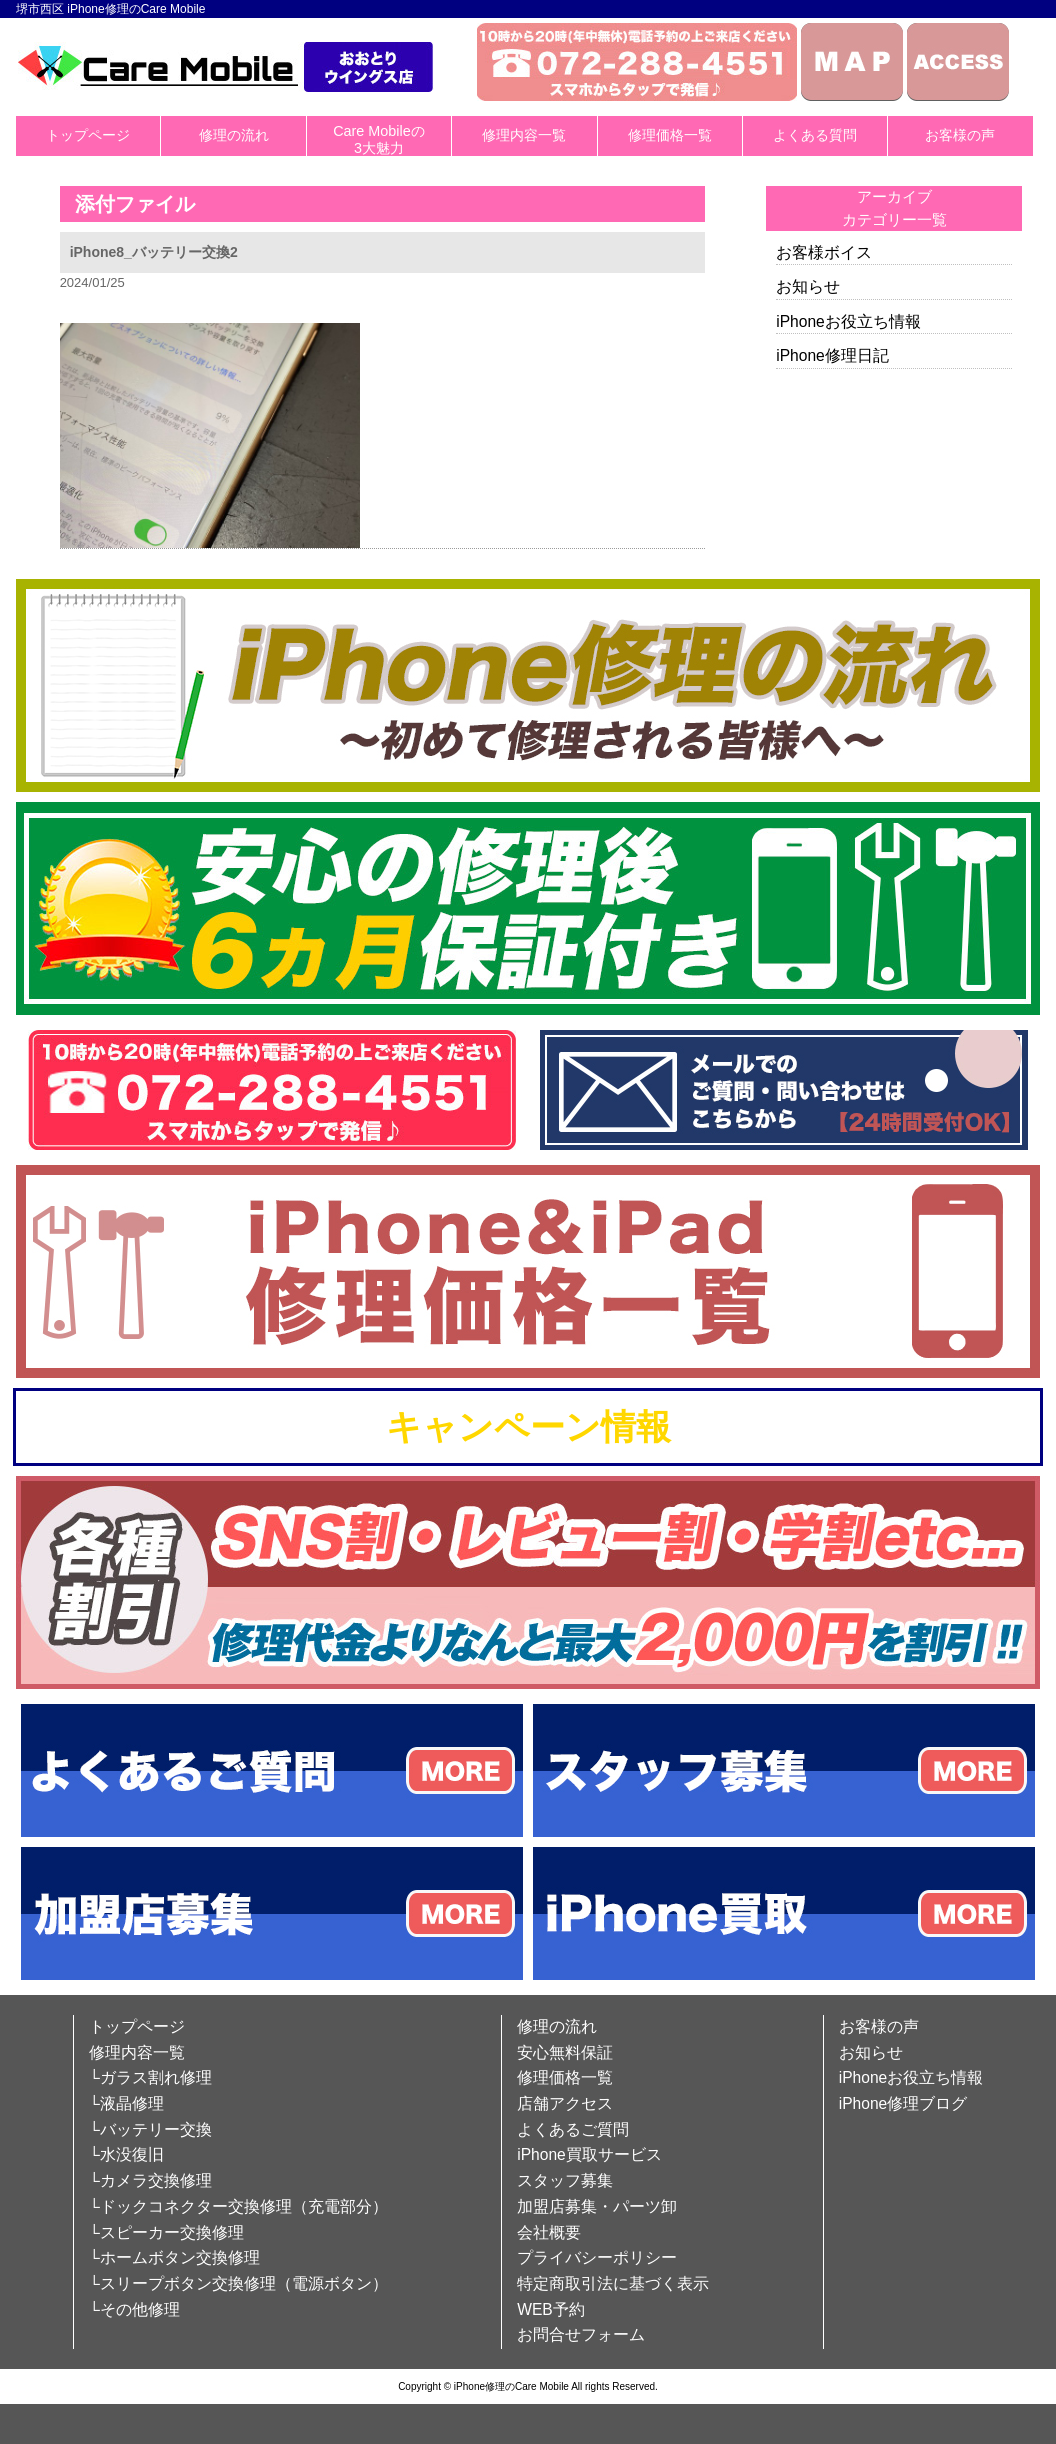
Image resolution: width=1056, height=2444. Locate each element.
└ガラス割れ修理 (150, 2077)
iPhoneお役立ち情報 (848, 321)
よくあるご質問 (573, 2129)
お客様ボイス (824, 252)
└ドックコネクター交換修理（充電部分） (238, 2206)
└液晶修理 (126, 2103)
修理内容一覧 (524, 135)
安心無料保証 (565, 2052)
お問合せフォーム (581, 2334)
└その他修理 (134, 2309)
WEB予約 (551, 2309)
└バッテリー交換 (150, 2129)
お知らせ (808, 286)
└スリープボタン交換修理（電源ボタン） (238, 2283)
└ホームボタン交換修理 (174, 2257)
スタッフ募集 (565, 2180)
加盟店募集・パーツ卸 (597, 2206)
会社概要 (549, 2232)
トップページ (88, 135)
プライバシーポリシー (597, 2257)
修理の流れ (234, 135)
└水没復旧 (126, 2154)
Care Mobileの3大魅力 (379, 139)
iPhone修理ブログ (903, 2103)
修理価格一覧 (670, 135)
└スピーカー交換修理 (166, 2232)
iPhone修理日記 (832, 355)
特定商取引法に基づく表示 (613, 2283)
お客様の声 (960, 135)
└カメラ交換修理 (150, 2180)
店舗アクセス (565, 2103)
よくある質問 (815, 135)
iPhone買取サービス (589, 2154)
